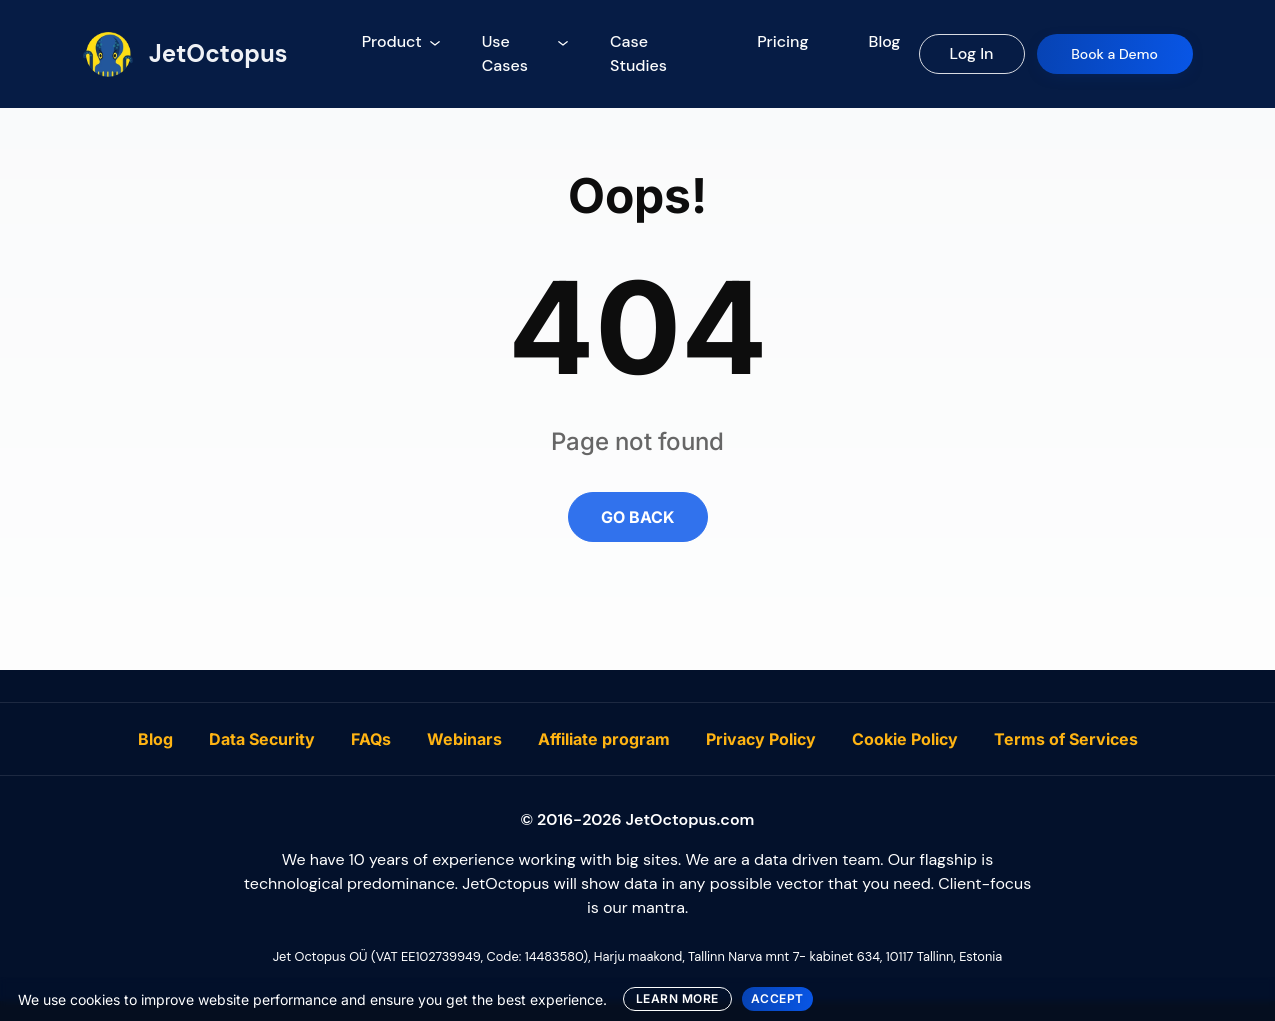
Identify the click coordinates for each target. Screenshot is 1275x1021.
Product (392, 41)
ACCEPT (777, 998)
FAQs (371, 739)
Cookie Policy (905, 739)
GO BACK (638, 517)
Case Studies (638, 53)
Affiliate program (604, 739)
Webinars (464, 739)
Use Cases (505, 53)
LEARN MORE (677, 998)
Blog (885, 41)
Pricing (782, 41)
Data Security (262, 739)
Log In (972, 53)
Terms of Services (1066, 739)
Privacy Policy (761, 739)
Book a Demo (1114, 54)
